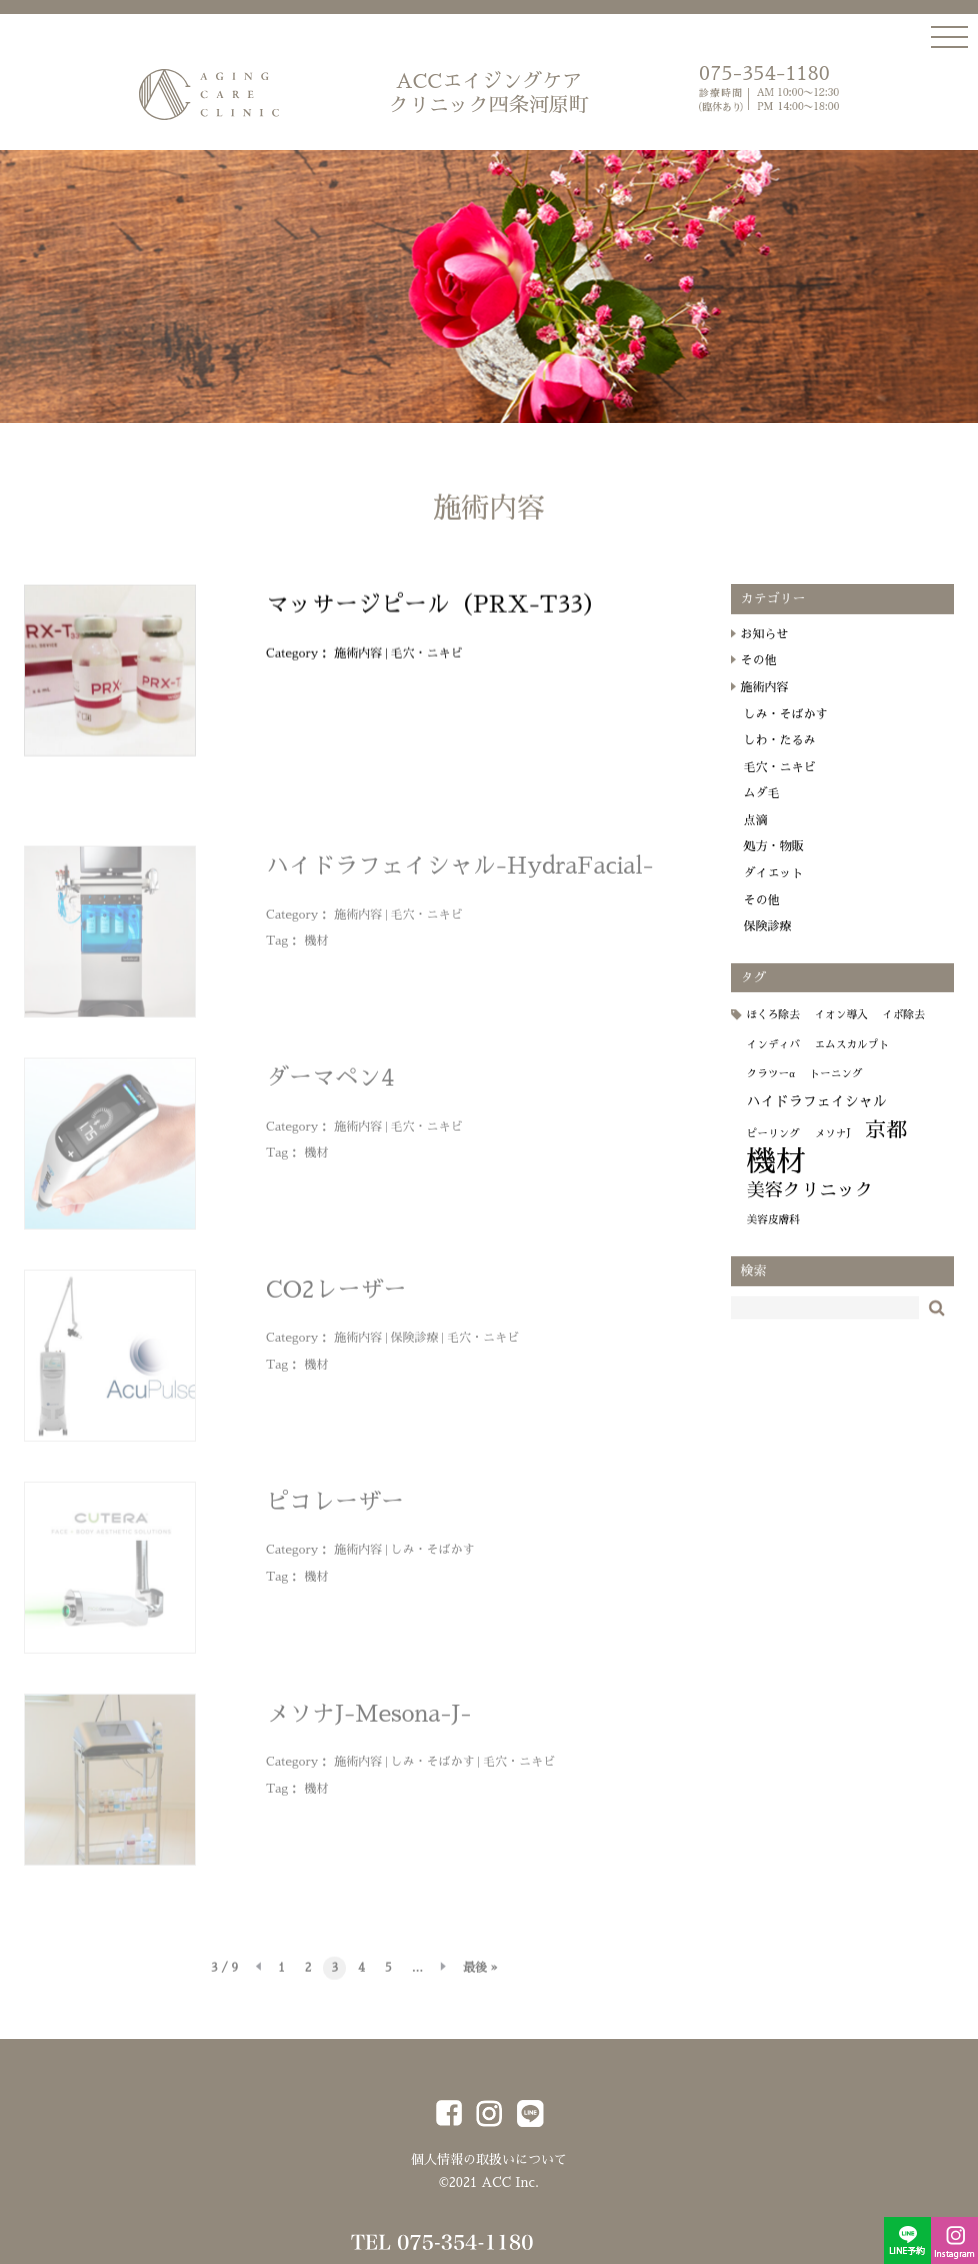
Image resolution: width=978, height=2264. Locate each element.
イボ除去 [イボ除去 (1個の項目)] (903, 1031)
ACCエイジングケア (489, 94)
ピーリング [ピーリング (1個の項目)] (773, 1150)
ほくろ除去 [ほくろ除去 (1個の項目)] (773, 1031)
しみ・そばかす (433, 1558)
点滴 (756, 837)
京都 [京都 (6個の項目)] (886, 1147)
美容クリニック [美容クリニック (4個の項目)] (810, 1207)
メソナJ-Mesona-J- (368, 1722)
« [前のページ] (258, 1976)
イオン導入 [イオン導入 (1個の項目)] (840, 1031)
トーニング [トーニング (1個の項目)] (835, 1090)
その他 (759, 677)
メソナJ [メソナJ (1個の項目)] (832, 1150)
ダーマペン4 (330, 1086)
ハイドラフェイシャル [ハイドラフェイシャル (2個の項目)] (817, 1118)
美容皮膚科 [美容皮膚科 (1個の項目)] (773, 1236)
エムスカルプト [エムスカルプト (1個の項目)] (851, 1061)
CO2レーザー (336, 1298)
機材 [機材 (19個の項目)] (776, 1178)
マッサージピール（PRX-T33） (436, 621)
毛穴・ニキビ (427, 670)
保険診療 (415, 1346)
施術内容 (358, 670)
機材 (316, 949)
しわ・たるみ (780, 757)
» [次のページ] (443, 1976)
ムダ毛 (762, 810)
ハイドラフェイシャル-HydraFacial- (459, 874)
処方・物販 (774, 863)
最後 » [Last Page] (480, 1976)
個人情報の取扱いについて (489, 2159)
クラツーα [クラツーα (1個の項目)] (771, 1090)
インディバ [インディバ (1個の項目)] (773, 1061)
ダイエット (774, 890)
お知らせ (765, 651)
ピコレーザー (335, 1510)
